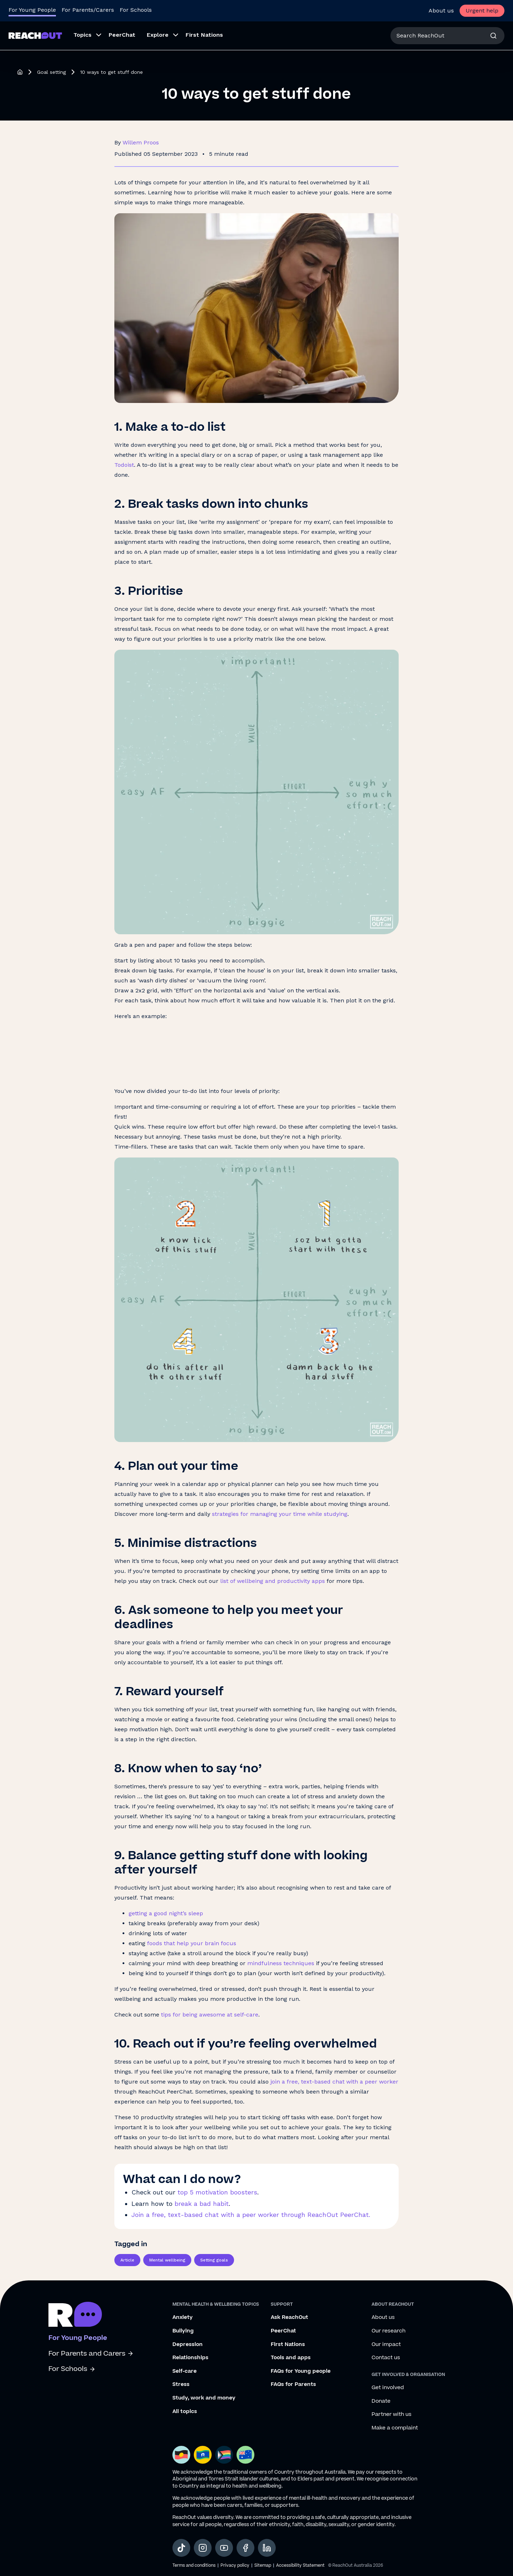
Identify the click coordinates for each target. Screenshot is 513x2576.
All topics (184, 2411)
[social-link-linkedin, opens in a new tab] (267, 2548)
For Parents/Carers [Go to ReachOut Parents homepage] (88, 9)
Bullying (183, 2331)
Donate (381, 2401)
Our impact (386, 2344)
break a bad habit (202, 2203)
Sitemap (262, 2565)
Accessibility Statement (300, 2565)
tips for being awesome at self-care (209, 2014)
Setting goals (214, 2260)
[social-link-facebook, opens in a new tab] (245, 2548)
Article (127, 2260)
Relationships (190, 2357)
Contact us (386, 2357)
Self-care (184, 2371)
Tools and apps (291, 2357)
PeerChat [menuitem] (122, 34)
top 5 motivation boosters (217, 2192)
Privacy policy (235, 2565)
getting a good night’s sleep (166, 1913)
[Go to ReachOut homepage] (35, 35)
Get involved (388, 2387)
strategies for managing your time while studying (279, 1514)
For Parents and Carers (91, 2354)
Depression (187, 2344)
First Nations (288, 2344)
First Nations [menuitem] (204, 34)
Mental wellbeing (167, 2260)
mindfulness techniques (280, 1963)
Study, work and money (203, 2398)
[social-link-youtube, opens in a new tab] (224, 2548)
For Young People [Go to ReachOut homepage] (32, 9)
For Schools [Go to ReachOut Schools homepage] (136, 9)
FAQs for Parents (293, 2384)
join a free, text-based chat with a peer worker (334, 2081)
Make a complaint (395, 2428)
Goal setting (51, 72)
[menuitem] (85, 35)
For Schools (71, 2369)
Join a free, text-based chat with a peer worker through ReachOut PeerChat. (250, 2214)
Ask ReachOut (289, 2317)
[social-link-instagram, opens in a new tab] (203, 2548)
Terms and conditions (194, 2565)
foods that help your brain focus (191, 1943)
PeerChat (283, 2331)
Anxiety (182, 2317)
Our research (388, 2331)
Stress (181, 2384)
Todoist (124, 464)
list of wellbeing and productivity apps (272, 1581)
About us (441, 10)
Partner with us (391, 2414)
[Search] (493, 35)
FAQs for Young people (301, 2371)
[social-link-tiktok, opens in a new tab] (181, 2548)
